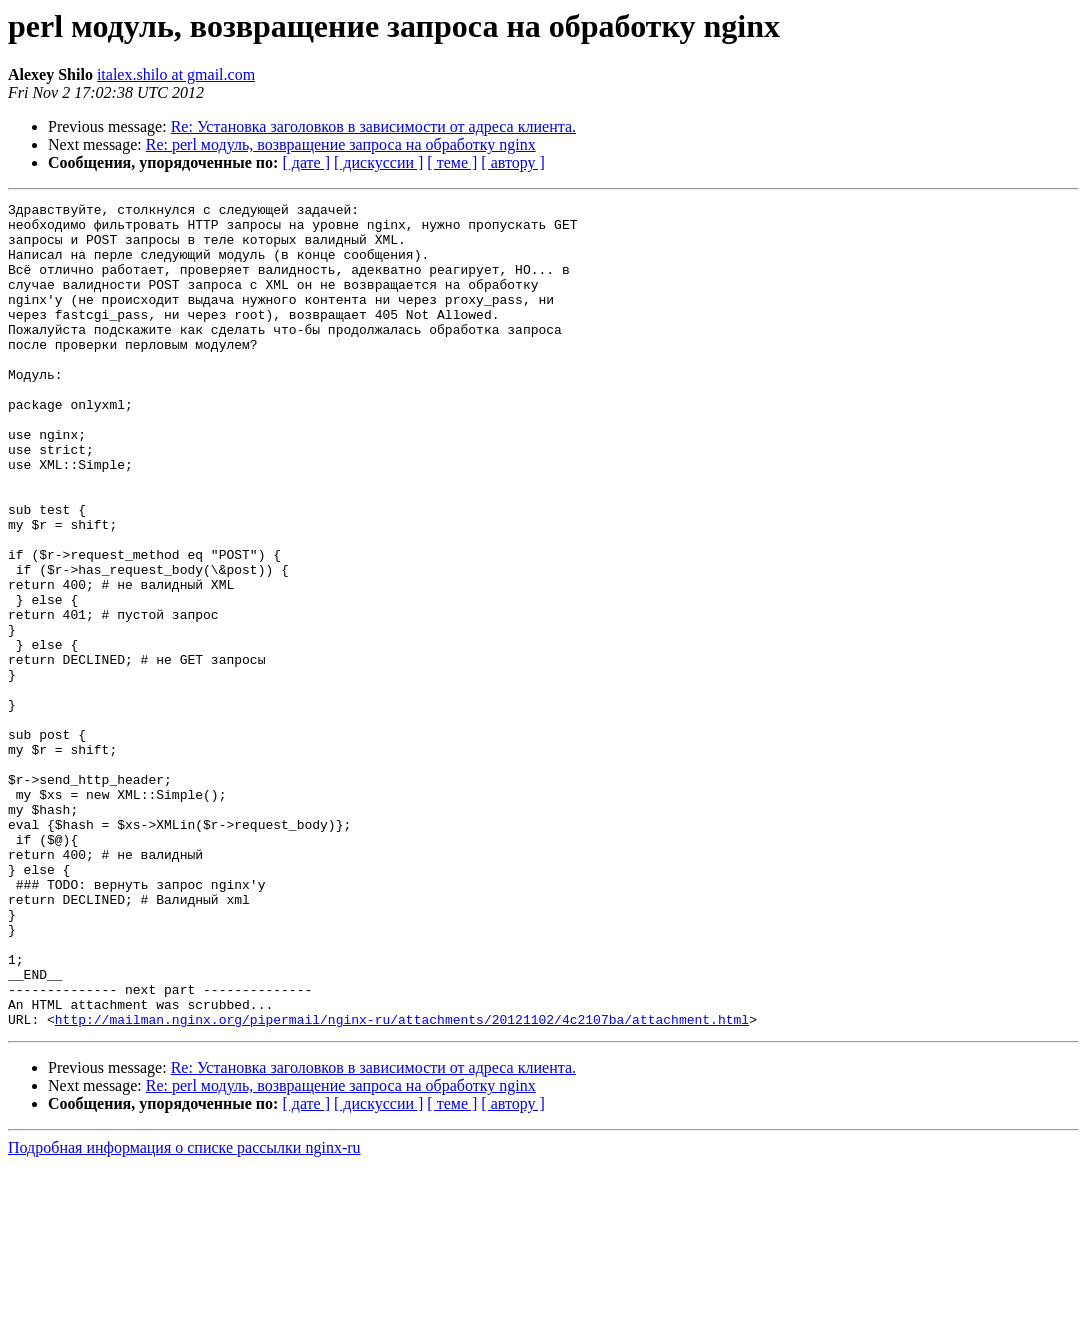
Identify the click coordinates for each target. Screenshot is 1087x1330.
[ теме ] (452, 162)
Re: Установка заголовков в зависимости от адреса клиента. (373, 126)
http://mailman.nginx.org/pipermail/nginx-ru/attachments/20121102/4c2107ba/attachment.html (402, 1184)
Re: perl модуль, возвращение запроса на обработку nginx (341, 144)
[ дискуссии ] (378, 162)
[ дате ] (306, 162)
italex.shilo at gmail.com (176, 74)
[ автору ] (512, 162)
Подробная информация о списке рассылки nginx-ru (184, 1312)
